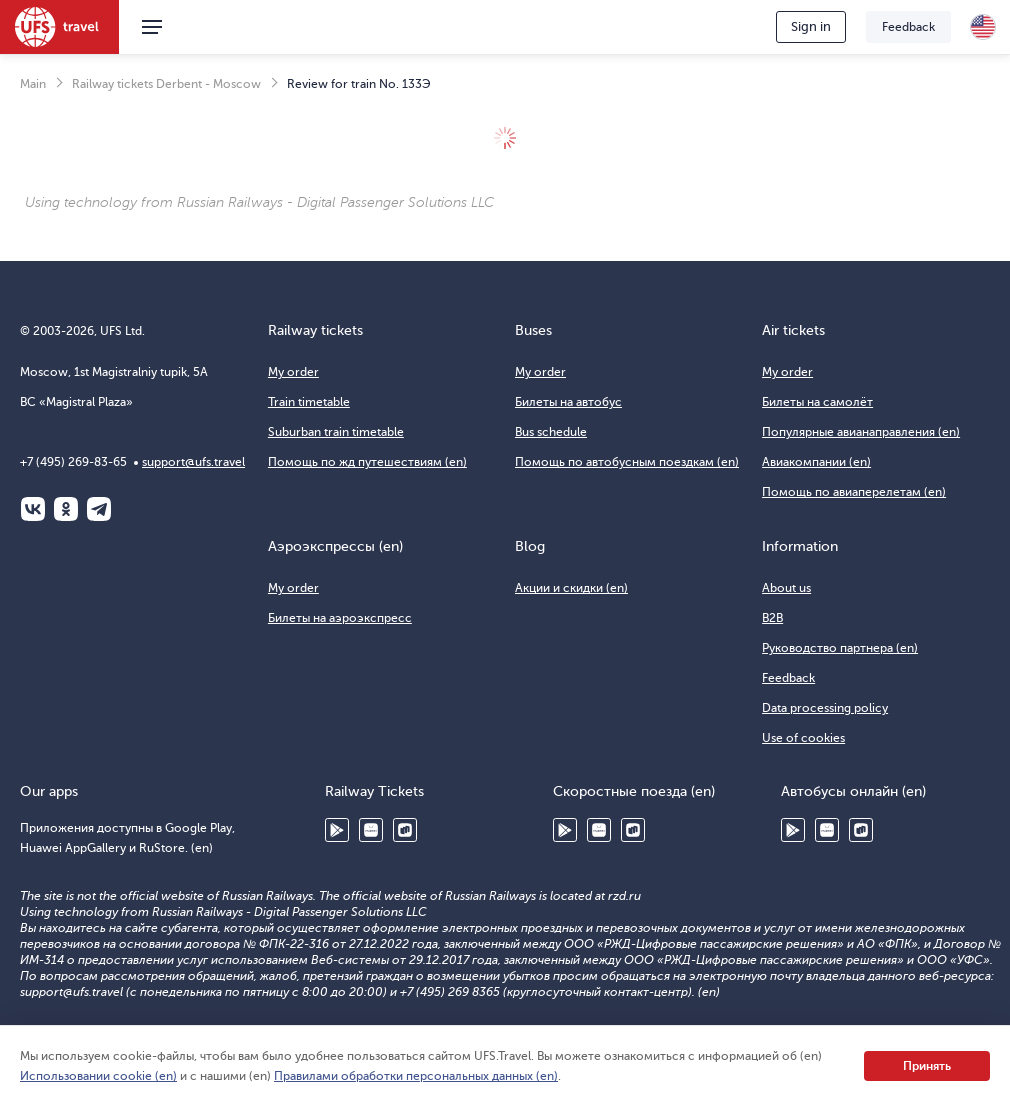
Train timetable (309, 402)
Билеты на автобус (568, 402)
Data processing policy (825, 708)
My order (293, 372)
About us (786, 588)
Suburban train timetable (336, 432)
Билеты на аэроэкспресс (340, 618)
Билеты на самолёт (817, 402)
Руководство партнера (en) (840, 648)
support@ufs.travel (193, 462)
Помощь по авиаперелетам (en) (854, 492)
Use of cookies (803, 738)
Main (33, 84)
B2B (772, 618)
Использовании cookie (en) (98, 1076)
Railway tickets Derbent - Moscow (166, 84)
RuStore (405, 830)
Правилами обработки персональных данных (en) (416, 1076)
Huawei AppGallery (371, 830)
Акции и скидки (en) (571, 588)
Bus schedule (551, 432)
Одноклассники (66, 509)
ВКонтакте (33, 509)
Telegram (99, 509)
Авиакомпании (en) (816, 462)
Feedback (908, 27)
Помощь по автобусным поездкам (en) (627, 462)
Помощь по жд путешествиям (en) (367, 462)
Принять (927, 1066)
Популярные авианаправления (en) (861, 432)
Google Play (337, 830)
